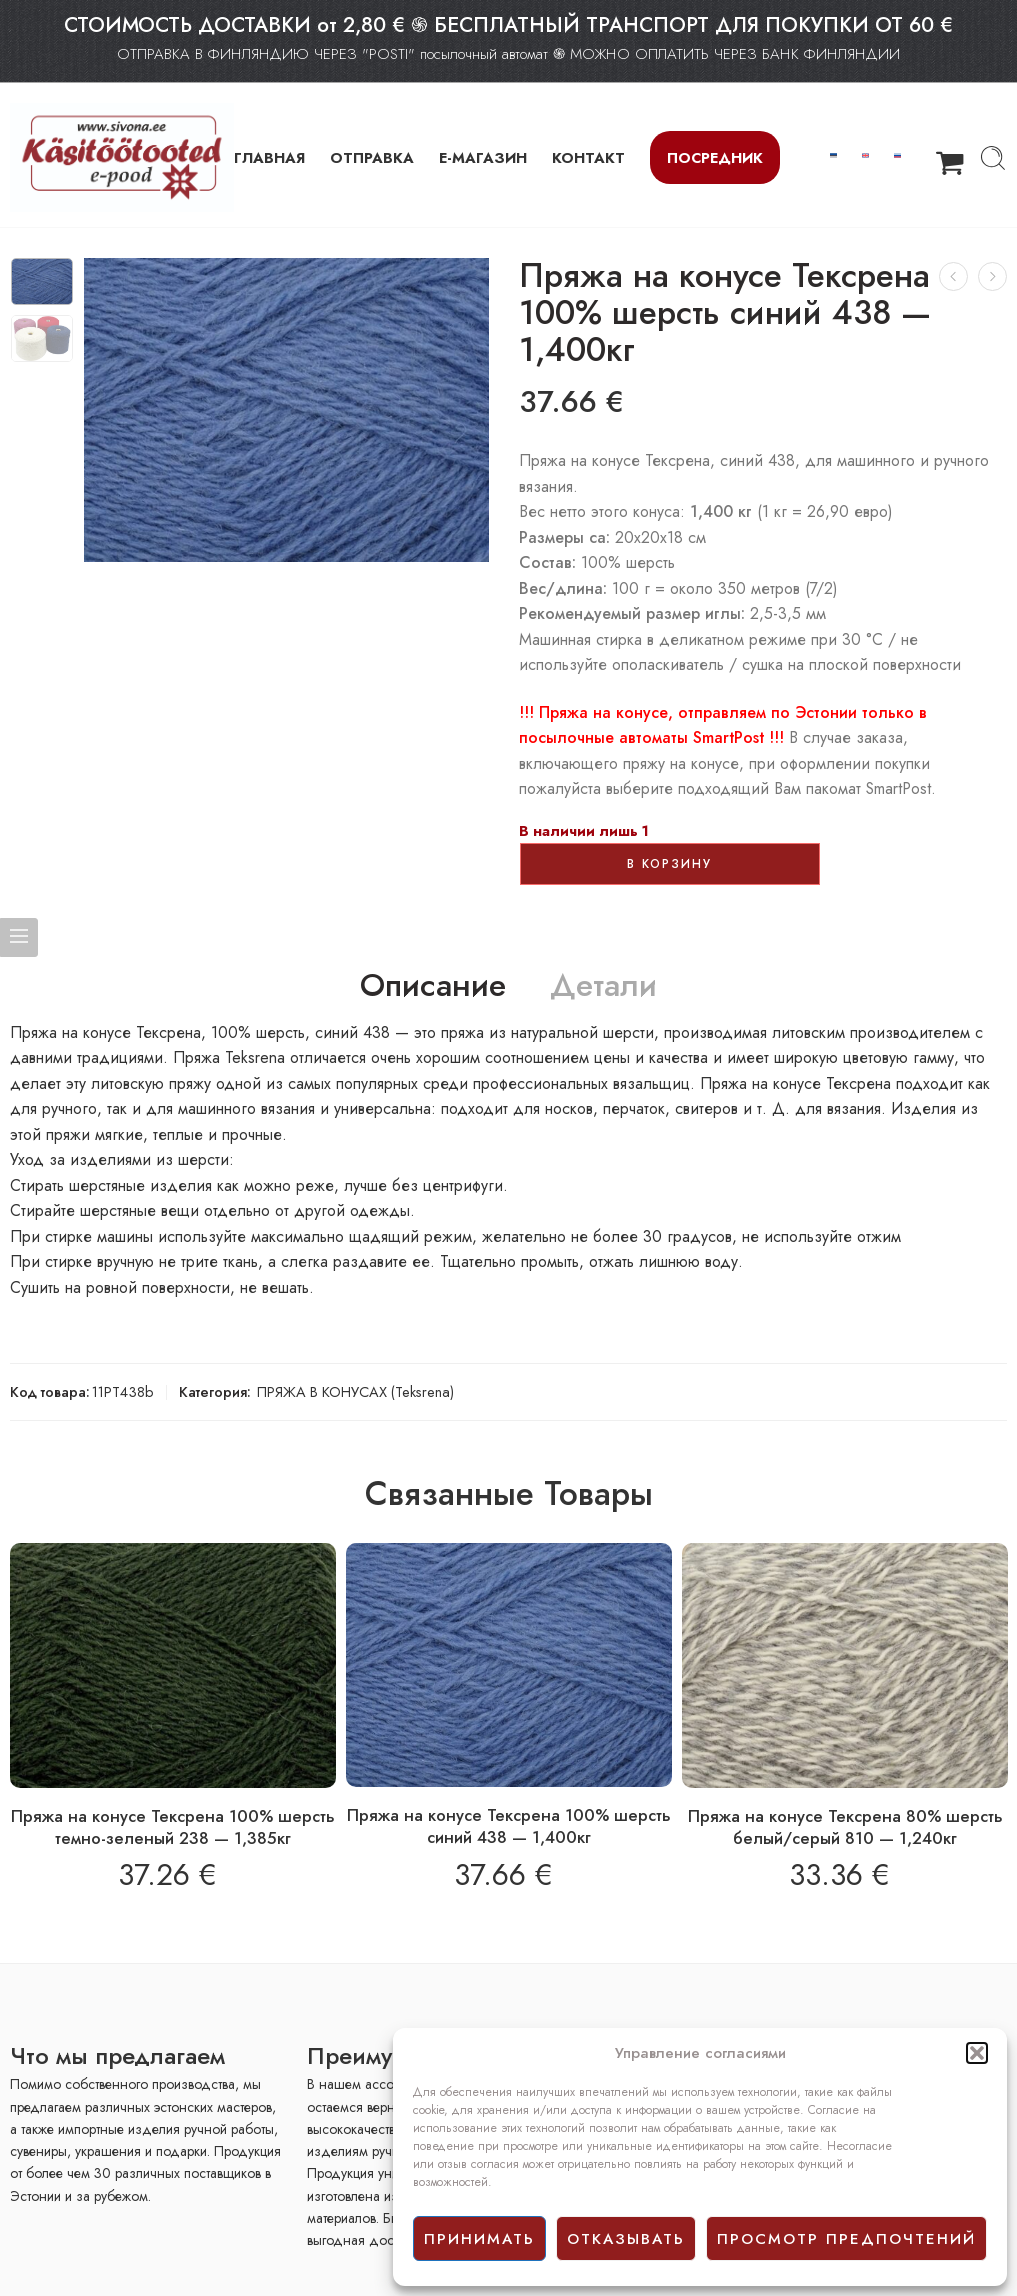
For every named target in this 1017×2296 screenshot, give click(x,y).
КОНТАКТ (588, 157)
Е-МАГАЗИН (483, 157)
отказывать (626, 2239)
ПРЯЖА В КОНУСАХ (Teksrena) (355, 1391)
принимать (479, 2239)
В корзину (669, 864)
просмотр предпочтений (846, 2239)
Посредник (715, 157)
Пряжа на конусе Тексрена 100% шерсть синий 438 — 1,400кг (509, 1826)
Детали (603, 986)
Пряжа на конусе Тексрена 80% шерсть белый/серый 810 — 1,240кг (845, 1827)
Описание (433, 986)
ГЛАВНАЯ (269, 157)
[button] (977, 2053)
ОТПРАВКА (372, 157)
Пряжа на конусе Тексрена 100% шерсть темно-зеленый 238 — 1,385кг (173, 1827)
